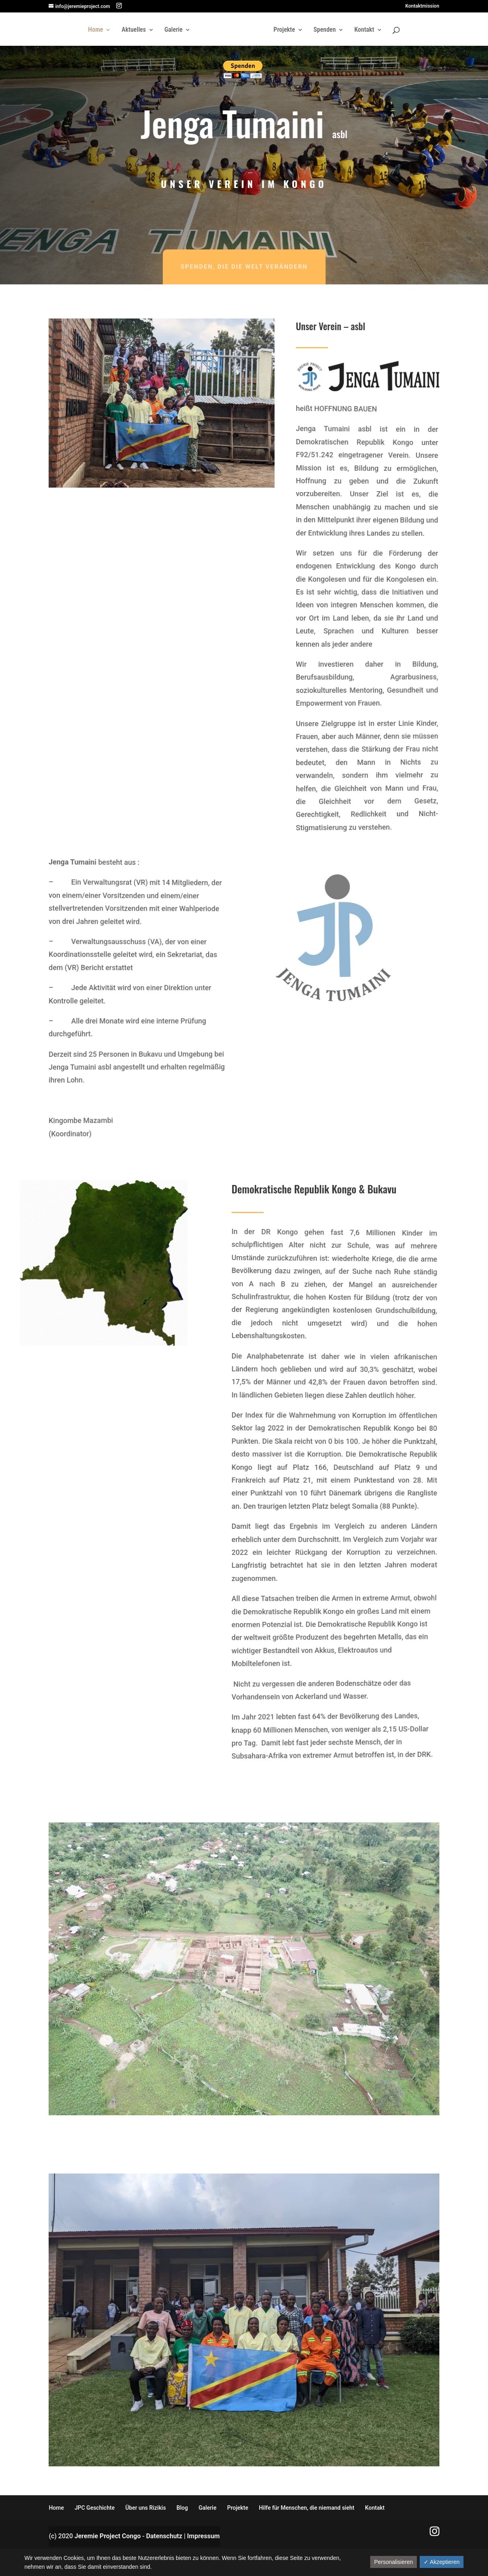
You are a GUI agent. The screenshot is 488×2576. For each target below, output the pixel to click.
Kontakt (364, 30)
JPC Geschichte (94, 2508)
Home (95, 30)
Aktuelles (134, 30)
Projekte (284, 30)
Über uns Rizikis (145, 2508)
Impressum (203, 2536)
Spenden (325, 30)
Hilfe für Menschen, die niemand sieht (307, 2508)
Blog (182, 2508)
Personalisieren (393, 2562)
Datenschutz (164, 2536)
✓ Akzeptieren (441, 2562)
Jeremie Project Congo (107, 2536)
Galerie (173, 30)
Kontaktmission (422, 6)
